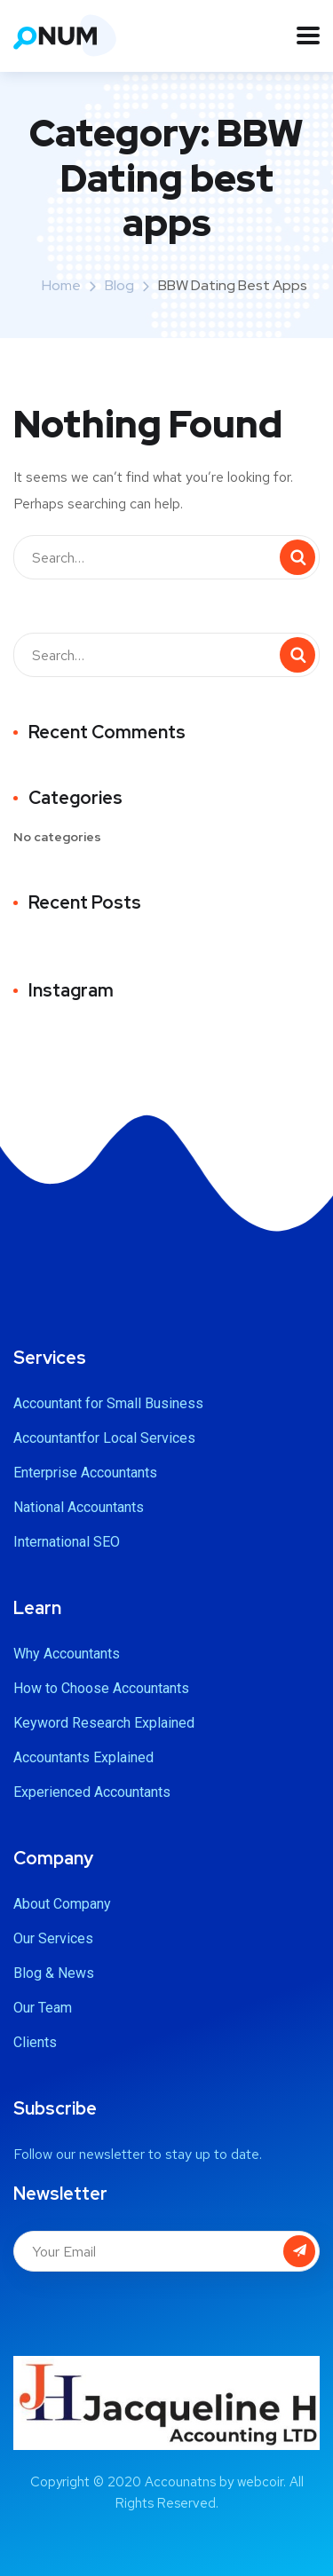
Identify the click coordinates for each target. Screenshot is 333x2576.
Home (61, 285)
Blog (119, 285)
